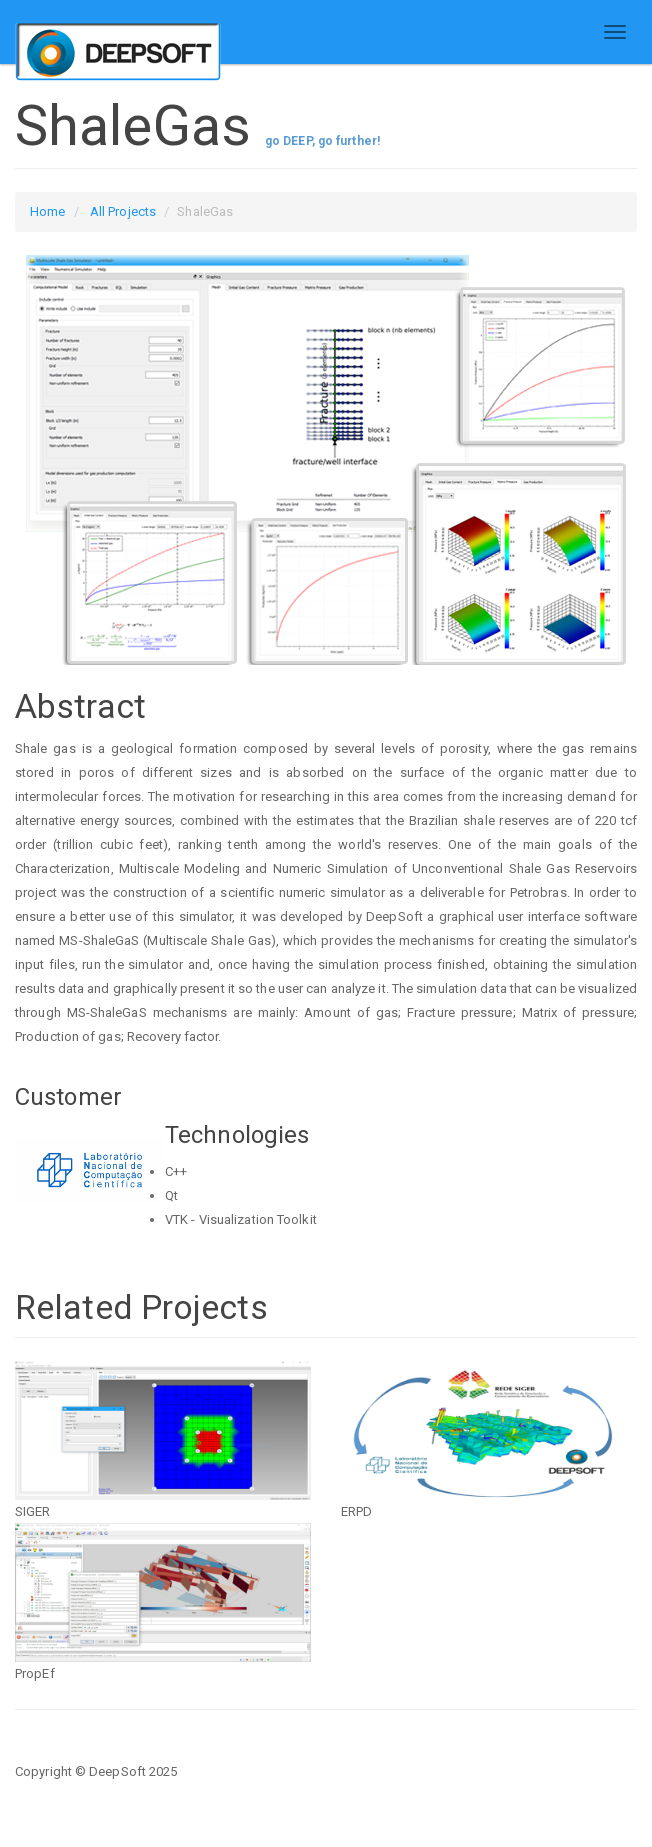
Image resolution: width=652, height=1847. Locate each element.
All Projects (123, 211)
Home (47, 211)
